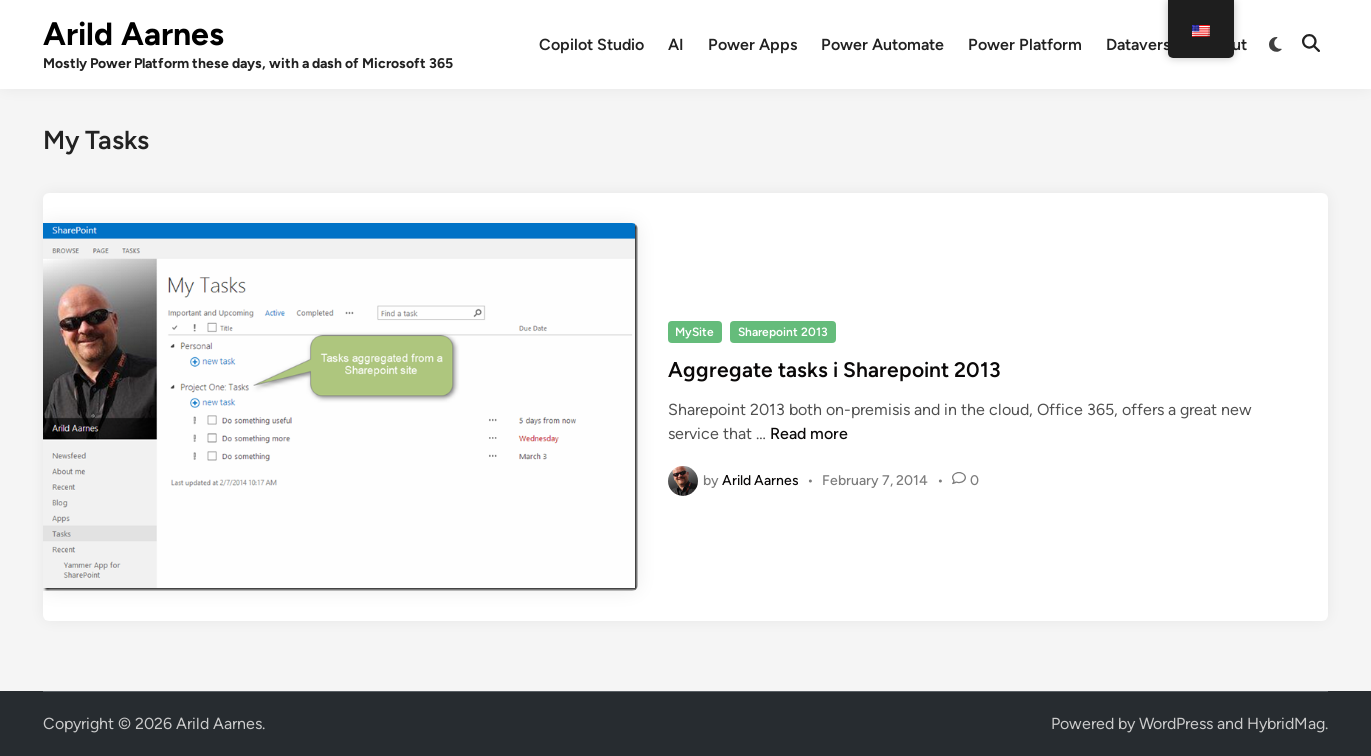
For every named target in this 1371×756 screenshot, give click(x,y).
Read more (809, 433)
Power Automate (882, 44)
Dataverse (1142, 44)
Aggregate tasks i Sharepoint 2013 (834, 369)
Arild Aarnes (133, 34)
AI (676, 44)
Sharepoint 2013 (783, 332)
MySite (694, 332)
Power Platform (1025, 44)
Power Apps (752, 44)
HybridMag (1286, 723)
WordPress (1176, 723)
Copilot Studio (591, 44)
